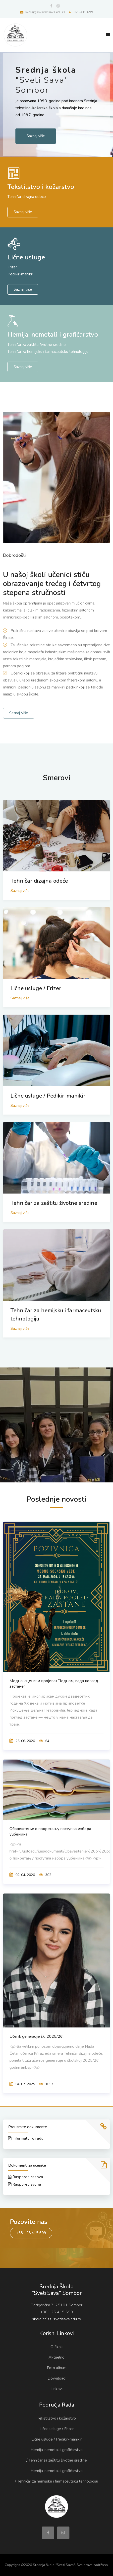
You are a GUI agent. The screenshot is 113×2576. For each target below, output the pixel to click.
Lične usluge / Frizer (35, 988)
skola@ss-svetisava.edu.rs (42, 12)
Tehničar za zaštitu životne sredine (53, 1203)
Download (56, 2378)
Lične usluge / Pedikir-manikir (47, 1096)
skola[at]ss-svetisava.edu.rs (56, 2319)
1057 (46, 2084)
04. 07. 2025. (22, 2084)
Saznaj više (36, 135)
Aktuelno (56, 2357)
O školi (56, 2347)
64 (44, 1741)
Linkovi (56, 2389)
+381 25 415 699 (31, 2232)
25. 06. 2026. (22, 1741)
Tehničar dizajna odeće (39, 881)
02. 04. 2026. (22, 1875)
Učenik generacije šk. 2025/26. (36, 2036)
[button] (108, 35)
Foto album (56, 2368)
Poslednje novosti (56, 1499)
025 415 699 (81, 12)
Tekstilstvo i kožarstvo (56, 2418)
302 (45, 1875)
